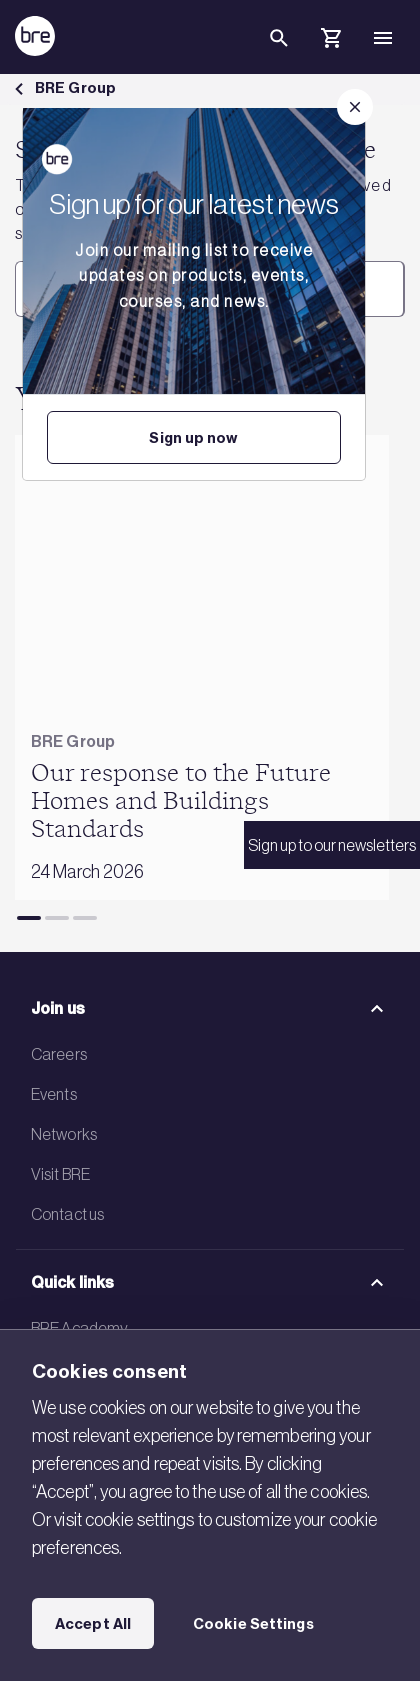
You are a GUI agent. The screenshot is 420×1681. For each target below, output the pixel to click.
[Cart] (331, 41)
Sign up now (193, 438)
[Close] (355, 107)
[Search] (279, 54)
